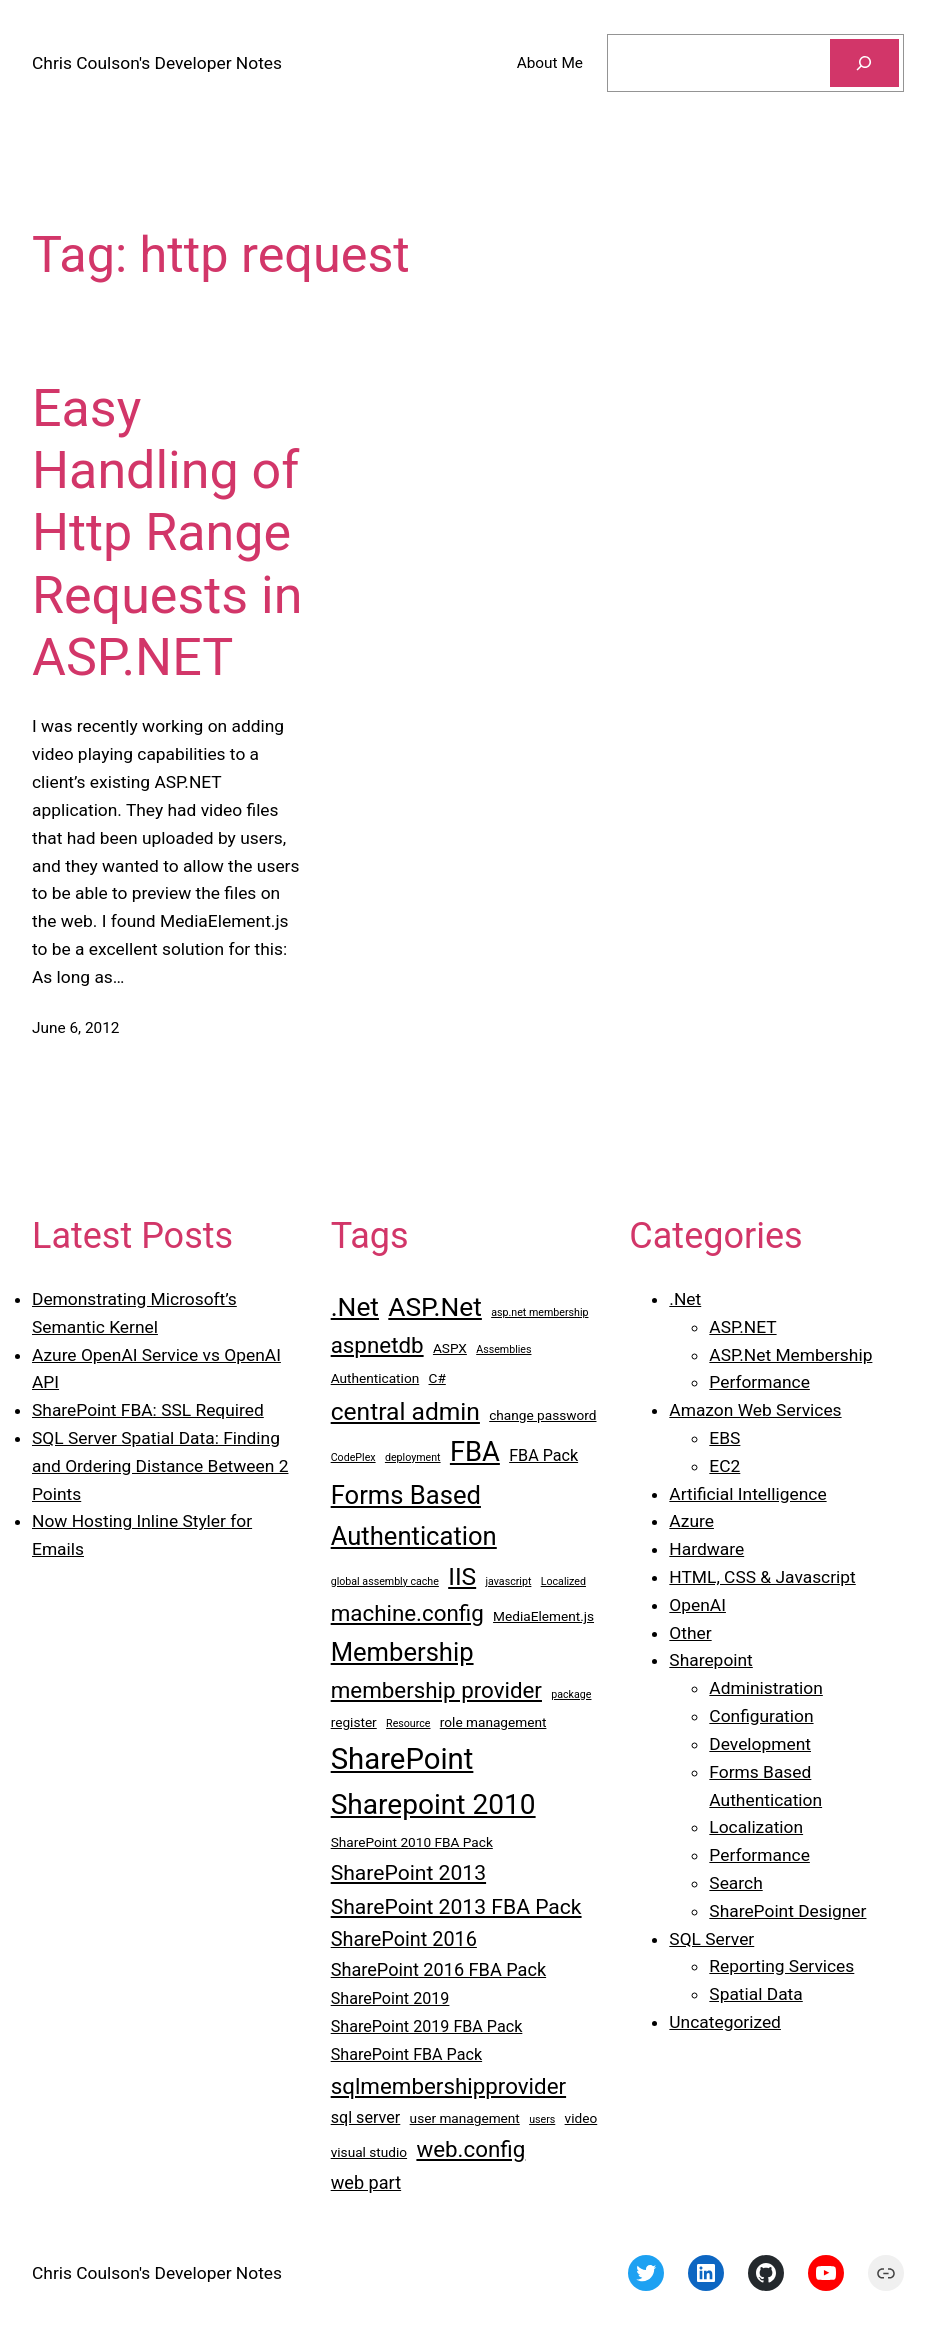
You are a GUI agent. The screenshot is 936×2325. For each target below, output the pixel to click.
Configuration (761, 1716)
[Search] (864, 63)
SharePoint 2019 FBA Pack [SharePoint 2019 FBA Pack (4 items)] (427, 2026)
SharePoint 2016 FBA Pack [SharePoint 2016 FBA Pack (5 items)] (438, 1969)
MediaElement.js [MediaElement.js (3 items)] (543, 1616)
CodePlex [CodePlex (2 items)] (353, 1457)
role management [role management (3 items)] (493, 1722)
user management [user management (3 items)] (465, 2118)
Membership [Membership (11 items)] (402, 1652)
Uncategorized (725, 2022)
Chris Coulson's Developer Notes (157, 63)
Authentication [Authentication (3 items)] (375, 1378)
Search (735, 1883)
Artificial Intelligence (747, 1494)
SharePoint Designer (787, 1911)
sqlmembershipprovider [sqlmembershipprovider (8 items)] (448, 2086)
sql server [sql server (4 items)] (366, 2117)
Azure (691, 1521)
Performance (759, 1382)
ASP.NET (742, 1327)
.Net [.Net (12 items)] (355, 1307)
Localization (756, 1827)
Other (690, 1633)
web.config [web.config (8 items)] (470, 2149)
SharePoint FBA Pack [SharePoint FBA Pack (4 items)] (406, 2054)
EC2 (724, 1466)
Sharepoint (710, 1660)
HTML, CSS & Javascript (762, 1577)
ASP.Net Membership (790, 1355)
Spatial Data (755, 1994)
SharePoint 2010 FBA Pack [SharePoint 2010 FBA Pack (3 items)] (412, 1842)
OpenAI (697, 1605)
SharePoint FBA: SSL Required (148, 1410)
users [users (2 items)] (542, 2119)
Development (760, 1744)
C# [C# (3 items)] (437, 1378)
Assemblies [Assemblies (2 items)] (503, 1349)
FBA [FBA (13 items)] (475, 1452)
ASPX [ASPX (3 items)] (450, 1348)
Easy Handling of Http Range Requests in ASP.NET (167, 533)
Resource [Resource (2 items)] (408, 1723)
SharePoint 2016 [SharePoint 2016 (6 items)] (404, 1939)
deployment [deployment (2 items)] (413, 1457)
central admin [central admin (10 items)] (405, 1411)
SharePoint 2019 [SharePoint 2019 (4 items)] (390, 1998)
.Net (685, 1299)
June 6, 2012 (75, 1028)
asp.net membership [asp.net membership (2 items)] (539, 1312)
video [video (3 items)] (581, 2118)
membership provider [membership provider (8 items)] (436, 1690)
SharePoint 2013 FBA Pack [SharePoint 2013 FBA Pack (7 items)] (456, 1906)
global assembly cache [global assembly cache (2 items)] (385, 1581)
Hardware (706, 1549)
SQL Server (711, 1939)
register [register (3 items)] (354, 1722)
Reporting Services (781, 1966)
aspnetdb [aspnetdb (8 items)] (377, 1345)
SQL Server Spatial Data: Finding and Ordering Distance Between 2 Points (160, 1466)
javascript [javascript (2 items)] (508, 1581)
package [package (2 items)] (571, 1694)
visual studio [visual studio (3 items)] (369, 2152)
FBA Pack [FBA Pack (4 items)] (543, 1455)
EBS (724, 1438)
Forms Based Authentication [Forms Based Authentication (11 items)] (414, 1515)
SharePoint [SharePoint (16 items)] (402, 1759)
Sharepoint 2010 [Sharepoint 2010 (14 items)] (433, 1804)
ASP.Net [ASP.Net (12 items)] (435, 1307)
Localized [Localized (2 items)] (563, 1581)
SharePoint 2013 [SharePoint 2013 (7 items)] (408, 1872)
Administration (765, 1688)
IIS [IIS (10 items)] (462, 1576)
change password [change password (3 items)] (542, 1415)
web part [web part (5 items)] (366, 2182)
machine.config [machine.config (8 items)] (407, 1613)
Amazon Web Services (755, 1410)
